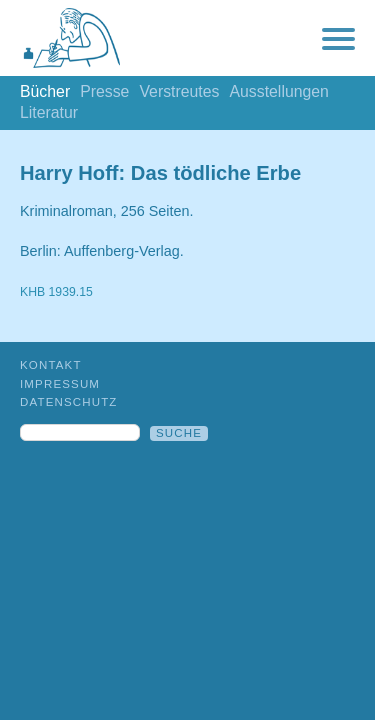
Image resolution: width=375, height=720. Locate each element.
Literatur (49, 112)
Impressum (60, 384)
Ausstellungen (278, 91)
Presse (104, 91)
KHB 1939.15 (56, 292)
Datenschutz (69, 402)
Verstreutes (179, 91)
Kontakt (51, 365)
